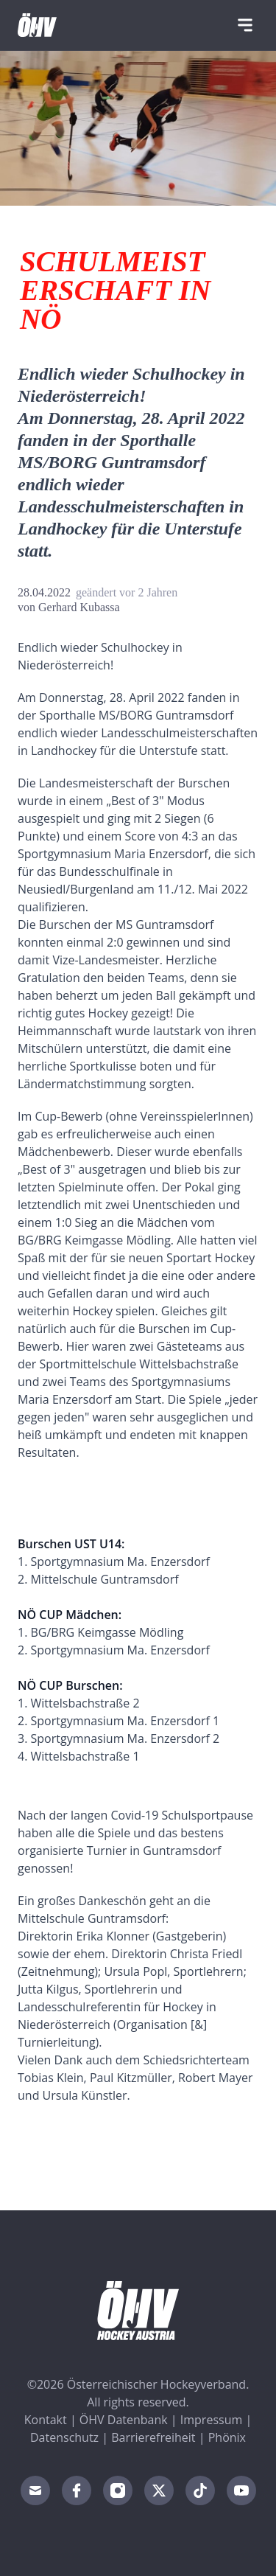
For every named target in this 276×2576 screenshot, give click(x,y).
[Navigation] (245, 25)
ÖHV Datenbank (123, 2420)
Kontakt (45, 2420)
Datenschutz (64, 2437)
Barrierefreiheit (153, 2437)
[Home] (37, 25)
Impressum (211, 2420)
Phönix (227, 2437)
